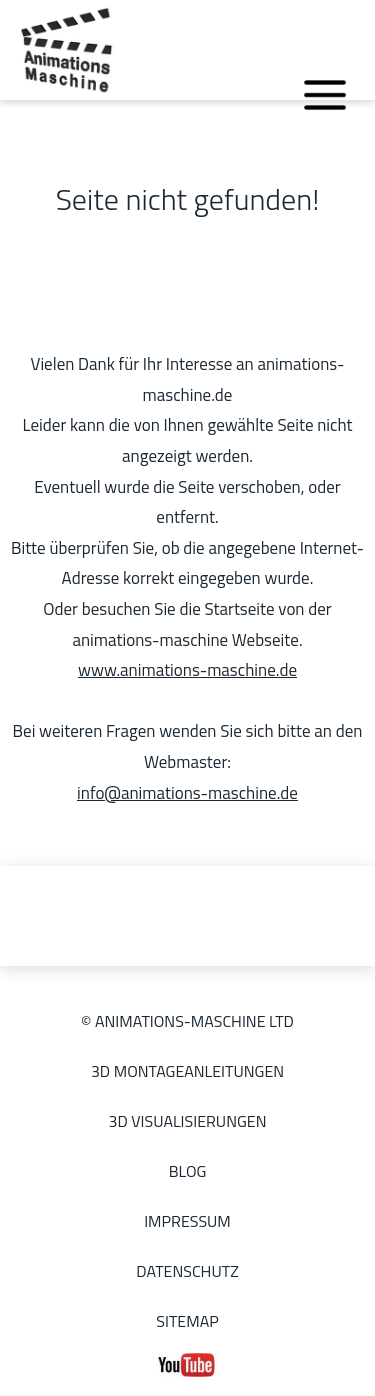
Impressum (187, 1221)
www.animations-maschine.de (187, 670)
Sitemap (187, 1321)
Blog (188, 1171)
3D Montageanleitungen (187, 1071)
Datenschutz (187, 1271)
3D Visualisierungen (187, 1121)
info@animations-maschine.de (187, 793)
